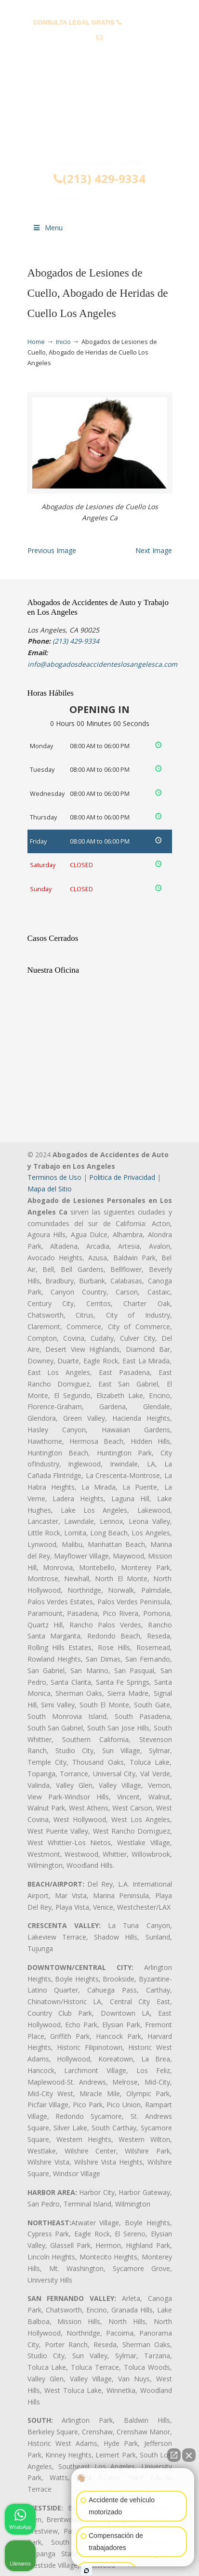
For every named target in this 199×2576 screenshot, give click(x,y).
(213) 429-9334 (144, 22)
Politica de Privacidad (122, 1177)
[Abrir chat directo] (174, 2455)
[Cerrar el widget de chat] (189, 2455)
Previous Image (51, 550)
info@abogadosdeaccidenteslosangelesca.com (102, 52)
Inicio (63, 342)
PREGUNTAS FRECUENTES (99, 7)
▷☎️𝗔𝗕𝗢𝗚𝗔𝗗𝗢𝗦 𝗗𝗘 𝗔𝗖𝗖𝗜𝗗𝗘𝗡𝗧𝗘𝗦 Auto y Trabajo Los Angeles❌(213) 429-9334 (99, 117)
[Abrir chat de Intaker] (86, 2570)
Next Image (153, 550)
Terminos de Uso (54, 1177)
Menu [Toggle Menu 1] (47, 227)
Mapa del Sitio (49, 1188)
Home (36, 342)
